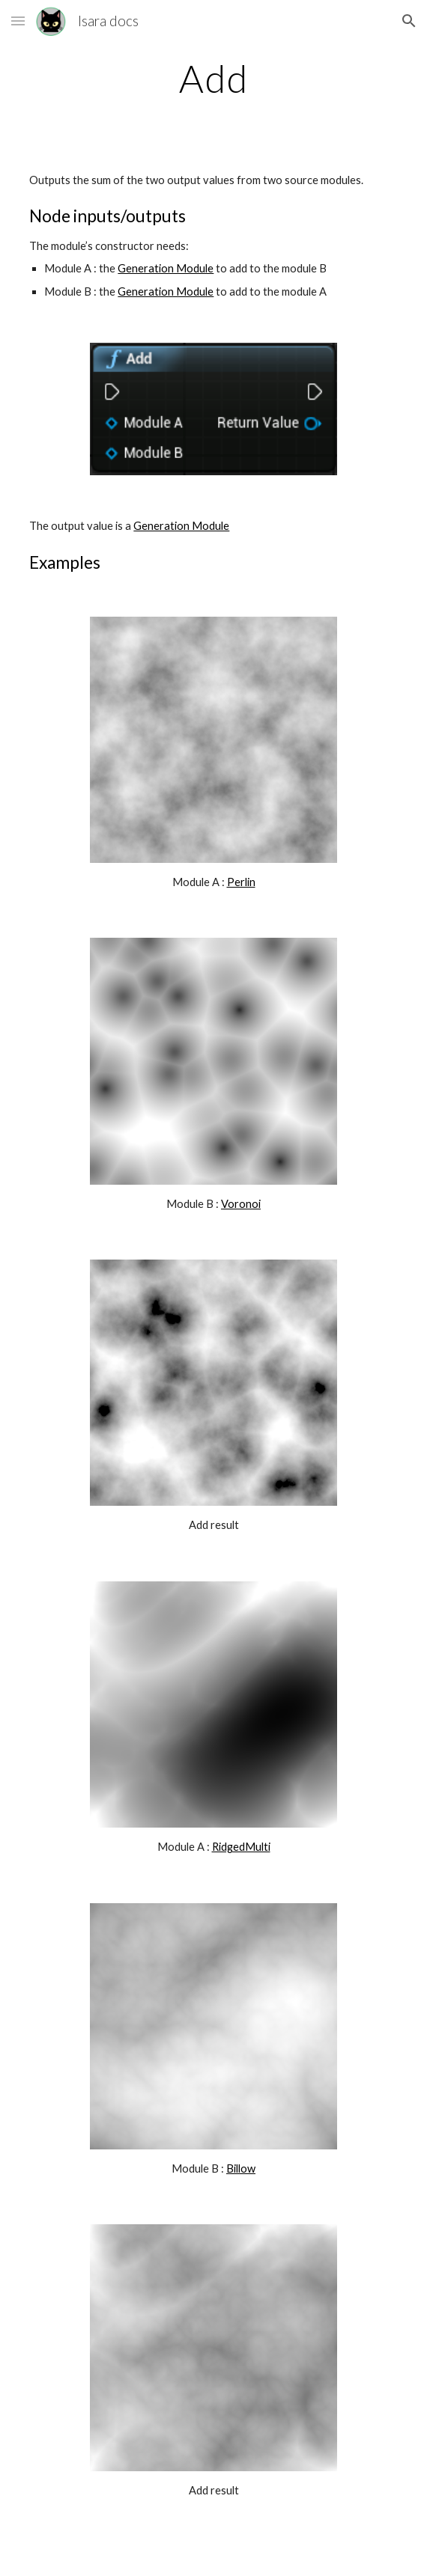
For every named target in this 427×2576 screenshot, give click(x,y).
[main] (213, 79)
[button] (18, 20)
